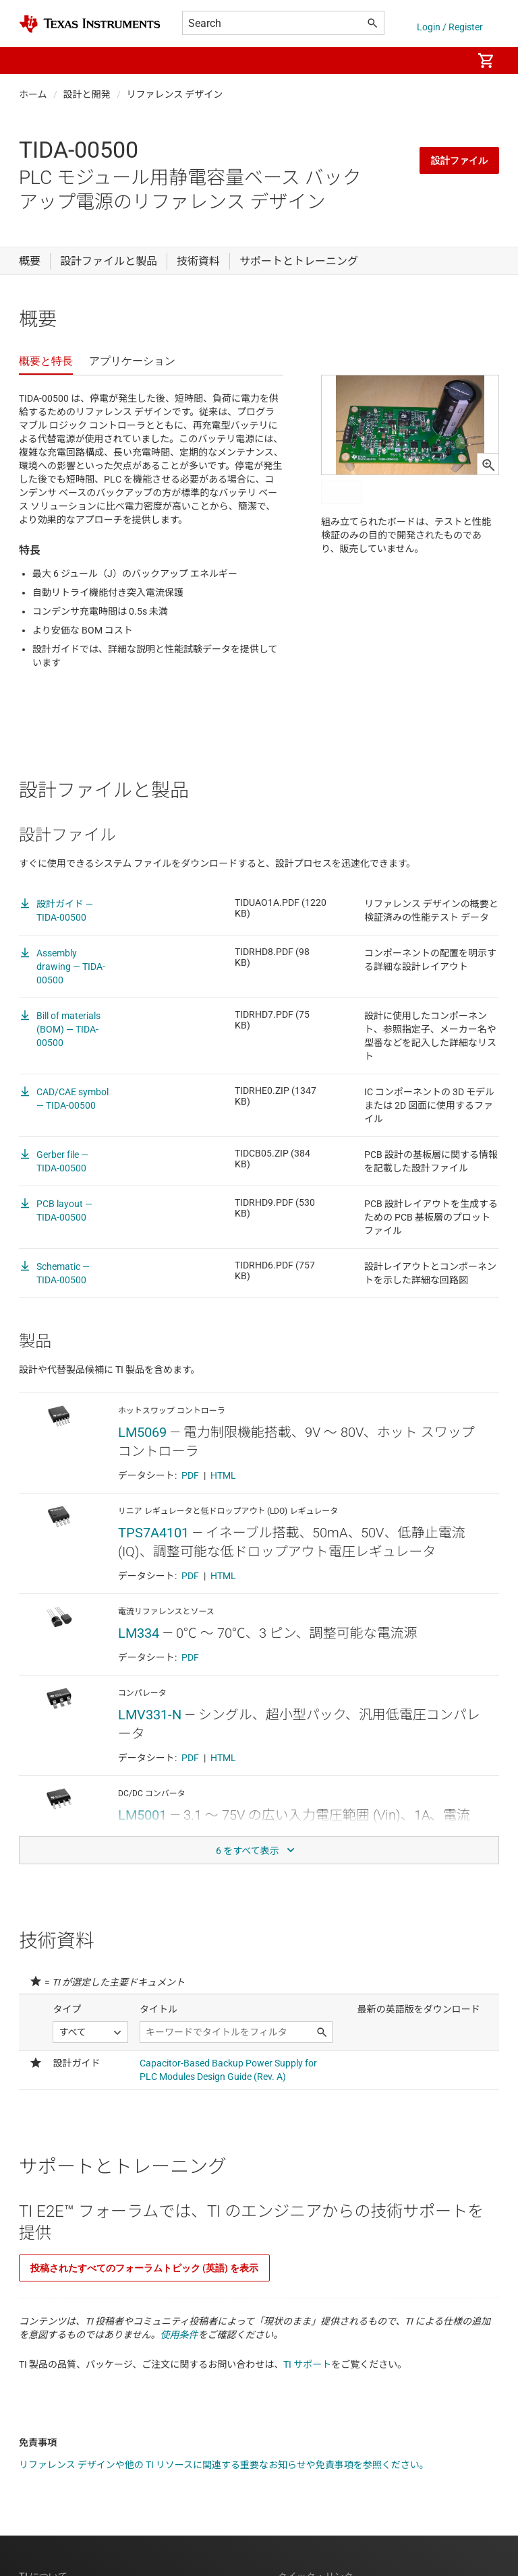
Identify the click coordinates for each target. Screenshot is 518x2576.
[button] (32, 60)
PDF (190, 1475)
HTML (223, 1475)
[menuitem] (448, 60)
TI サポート (307, 2364)
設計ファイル (459, 160)
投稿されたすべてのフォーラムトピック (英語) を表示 (144, 2268)
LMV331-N (149, 1715)
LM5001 (142, 1815)
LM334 (138, 1633)
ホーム (33, 94)
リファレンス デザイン (175, 94)
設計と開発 (87, 94)
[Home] (90, 24)
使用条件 (179, 2334)
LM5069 (142, 1432)
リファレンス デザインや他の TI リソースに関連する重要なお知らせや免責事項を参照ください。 (224, 2464)
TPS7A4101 (153, 1533)
